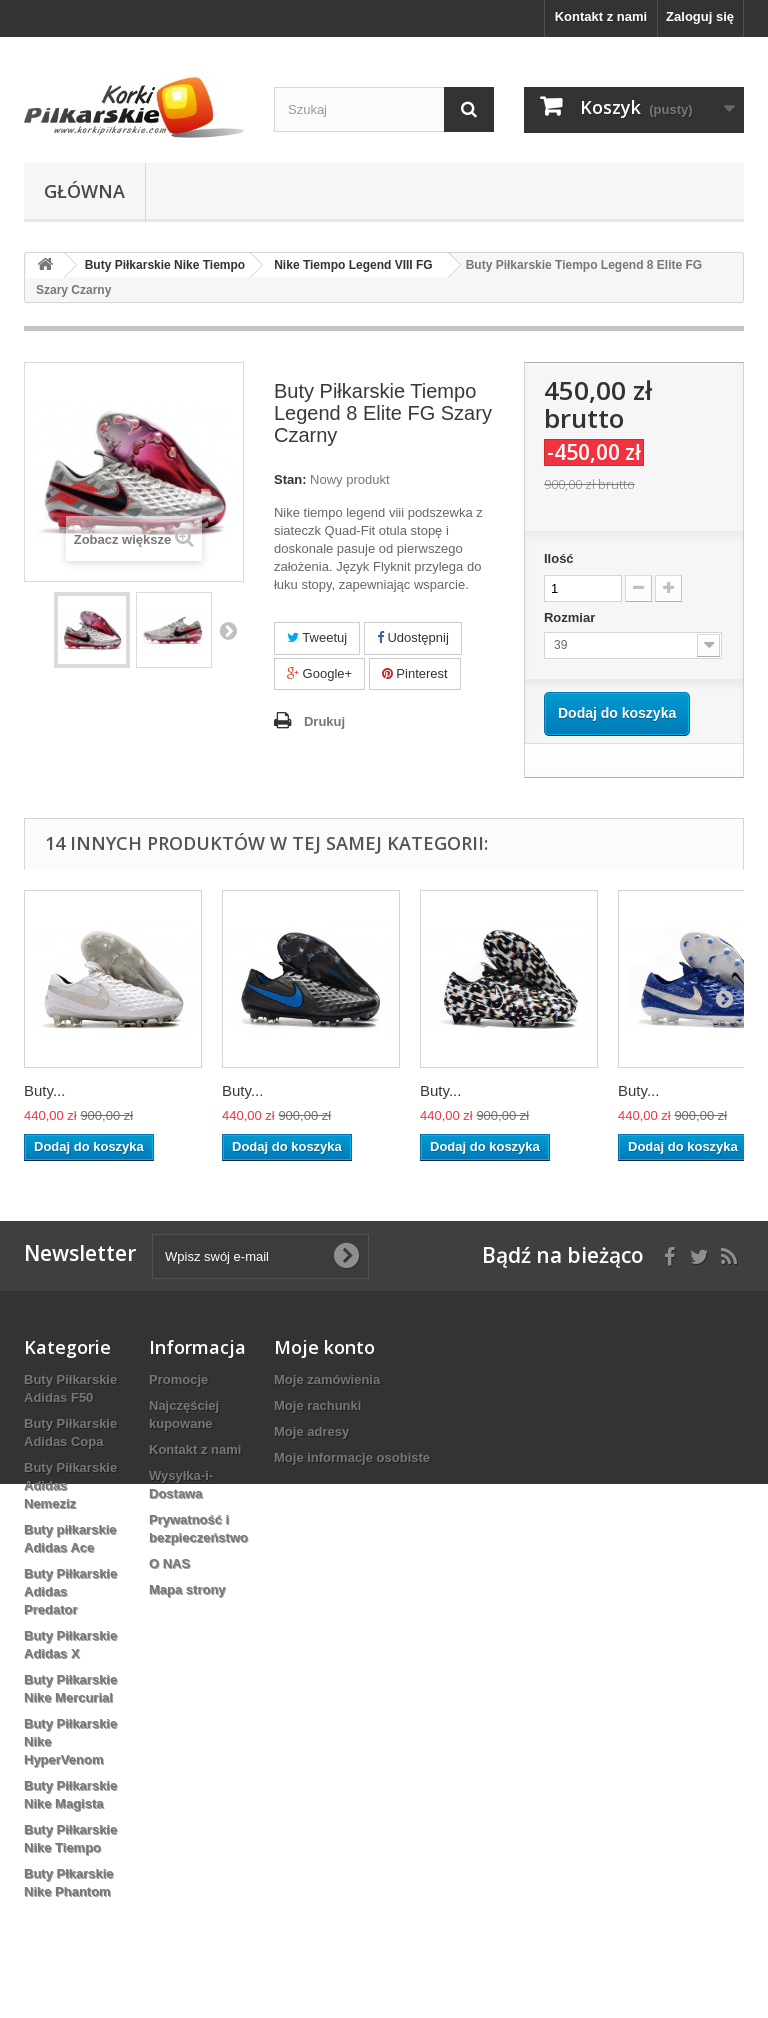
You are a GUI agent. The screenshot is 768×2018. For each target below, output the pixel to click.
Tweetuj (317, 637)
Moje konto (324, 1347)
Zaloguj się (700, 16)
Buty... (44, 1090)
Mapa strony (187, 1589)
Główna (84, 191)
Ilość (559, 558)
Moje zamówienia (327, 1379)
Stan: (290, 479)
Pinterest (415, 673)
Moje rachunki (317, 1405)
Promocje (178, 1379)
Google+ (319, 673)
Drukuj (324, 721)
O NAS (169, 1563)
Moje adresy (311, 1431)
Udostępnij (413, 637)
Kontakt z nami (601, 16)
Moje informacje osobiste (352, 1457)
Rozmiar (571, 617)
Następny (228, 630)
